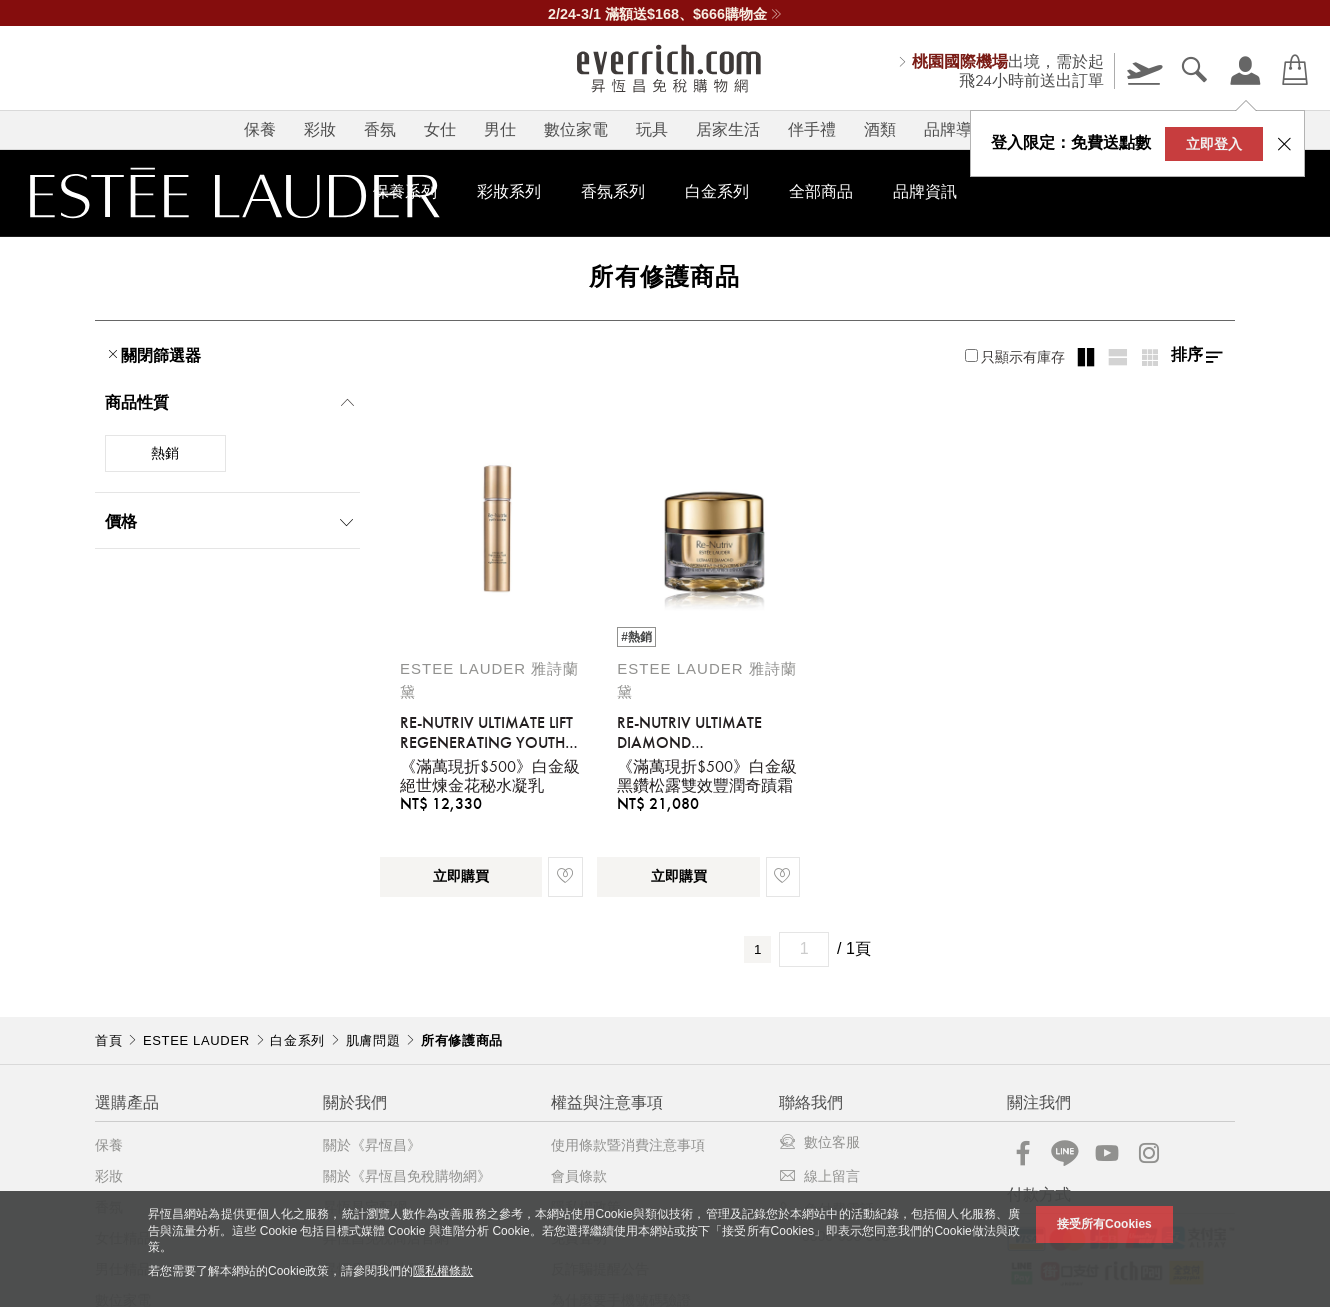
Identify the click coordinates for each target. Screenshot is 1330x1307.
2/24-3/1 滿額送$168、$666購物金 (665, 14)
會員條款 (579, 1176)
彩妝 (320, 129)
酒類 (880, 129)
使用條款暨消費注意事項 (628, 1145)
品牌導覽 (956, 129)
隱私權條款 (443, 1271)
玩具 (652, 129)
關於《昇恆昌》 (372, 1145)
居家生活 (728, 129)
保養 (260, 129)
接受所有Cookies (1104, 1224)
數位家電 (576, 129)
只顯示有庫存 (1015, 357)
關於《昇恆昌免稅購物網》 (407, 1176)
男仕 (500, 129)
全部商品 (821, 191)
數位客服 (819, 1142)
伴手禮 (812, 129)
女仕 (440, 129)
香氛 (380, 129)
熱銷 (165, 453)
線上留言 (819, 1176)
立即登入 (1214, 144)
